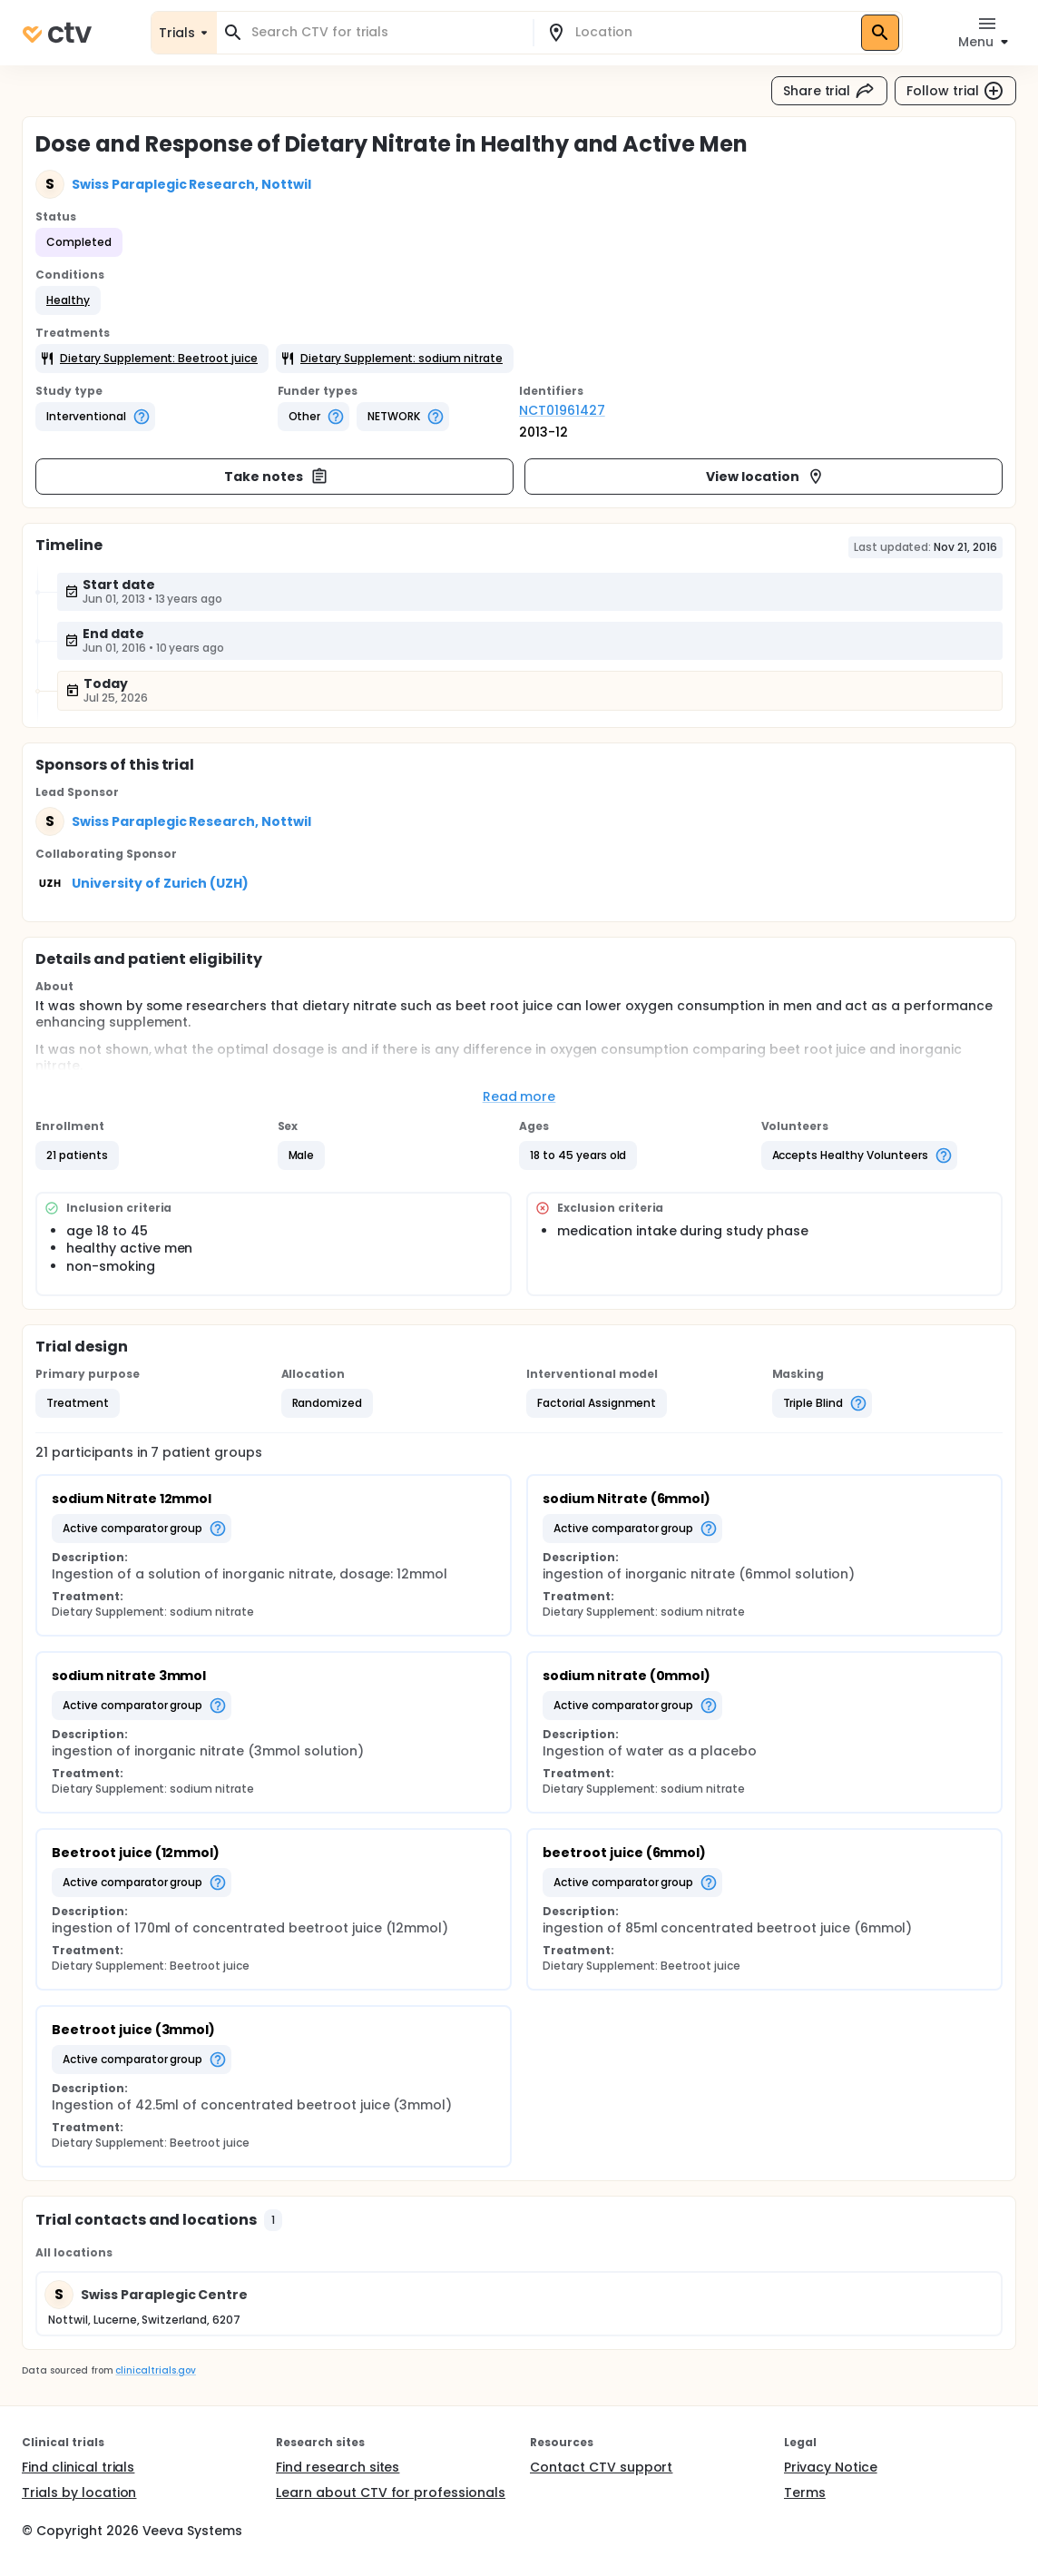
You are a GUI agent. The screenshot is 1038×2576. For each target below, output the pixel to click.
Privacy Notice (830, 2467)
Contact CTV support (601, 2467)
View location (765, 476)
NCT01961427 (562, 410)
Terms (805, 2492)
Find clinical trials (78, 2467)
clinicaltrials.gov (155, 2370)
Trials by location (79, 2492)
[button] (68, 300)
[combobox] (385, 32)
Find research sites (337, 2467)
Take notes (276, 476)
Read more (519, 1096)
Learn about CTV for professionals (390, 2492)
